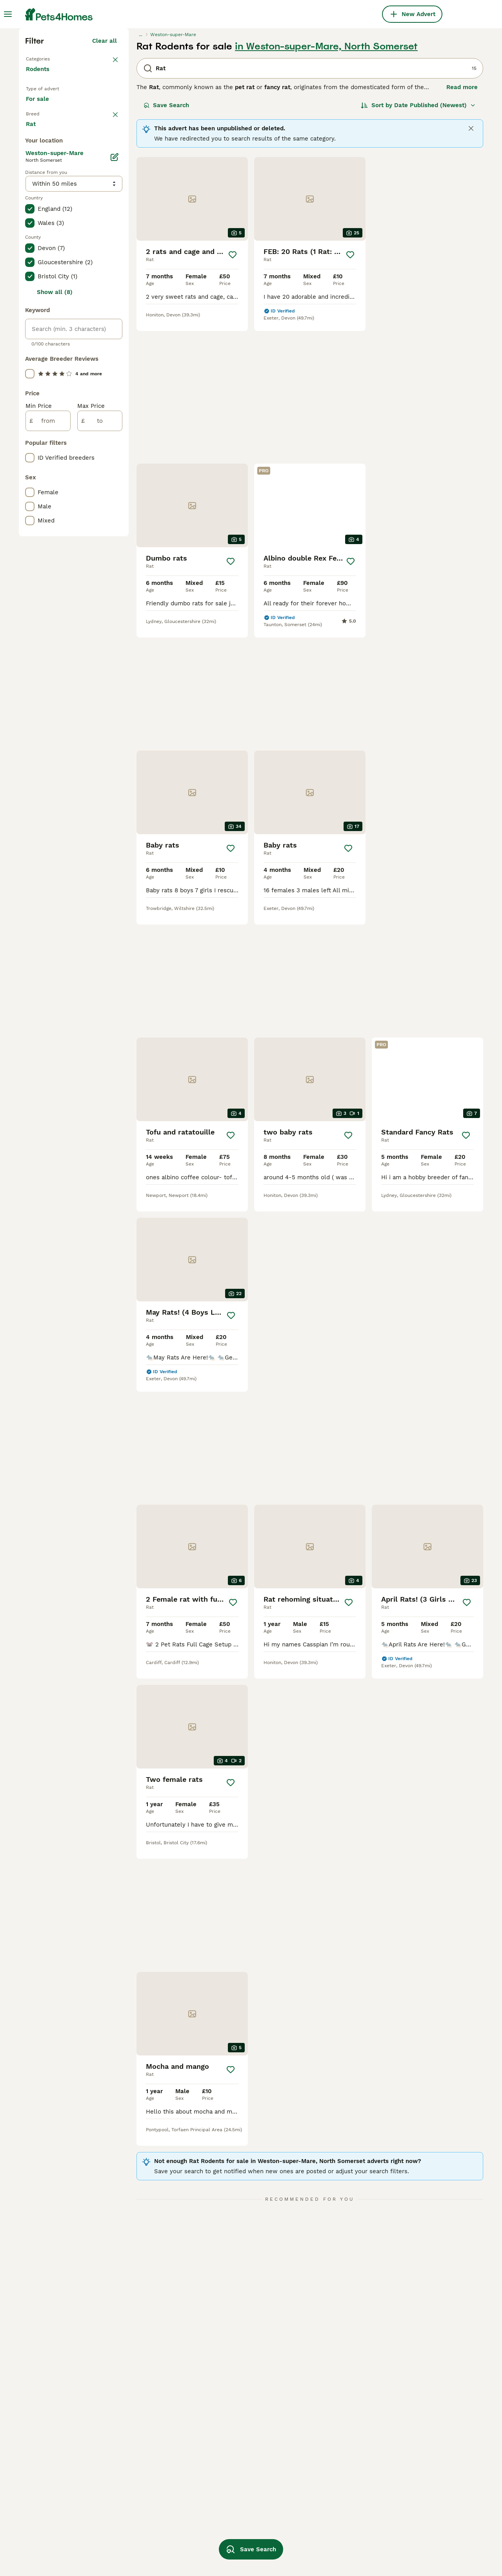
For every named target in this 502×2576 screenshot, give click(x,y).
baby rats (404, 2504)
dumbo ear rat (320, 2476)
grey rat (311, 2546)
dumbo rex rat (228, 2476)
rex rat (126, 2504)
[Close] (471, 264)
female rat (315, 2532)
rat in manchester (51, 2490)
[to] (99, 754)
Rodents (39, 213)
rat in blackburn (139, 2433)
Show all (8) (55, 624)
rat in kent (40, 2462)
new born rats (411, 2476)
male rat (128, 2476)
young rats (131, 2490)
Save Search (166, 241)
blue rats (313, 2462)
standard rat (409, 2462)
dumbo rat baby (139, 2532)
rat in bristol (43, 2448)
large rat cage (228, 2433)
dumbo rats (225, 2504)
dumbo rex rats (322, 2518)
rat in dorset (43, 2532)
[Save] (232, 391)
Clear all (104, 177)
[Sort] (418, 242)
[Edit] (114, 490)
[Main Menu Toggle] (8, 14)
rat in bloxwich (47, 2504)
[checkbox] (30, 312)
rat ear (310, 2448)
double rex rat (320, 2504)
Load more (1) (97, 455)
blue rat (402, 2490)
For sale (43, 249)
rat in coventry (46, 2546)
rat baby (128, 2518)
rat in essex (42, 2433)
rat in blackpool (48, 2476)
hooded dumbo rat (235, 2462)
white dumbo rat (415, 2433)
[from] (48, 754)
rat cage (128, 2546)
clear (109, 271)
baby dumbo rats (232, 2532)
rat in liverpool (47, 2518)
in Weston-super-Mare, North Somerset (326, 182)
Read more (462, 223)
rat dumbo (315, 2433)
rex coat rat (225, 2490)
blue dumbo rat (230, 2518)
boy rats (311, 2490)
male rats (129, 2448)
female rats (133, 2462)
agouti (217, 2448)
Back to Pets (45, 194)
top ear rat (406, 2448)
